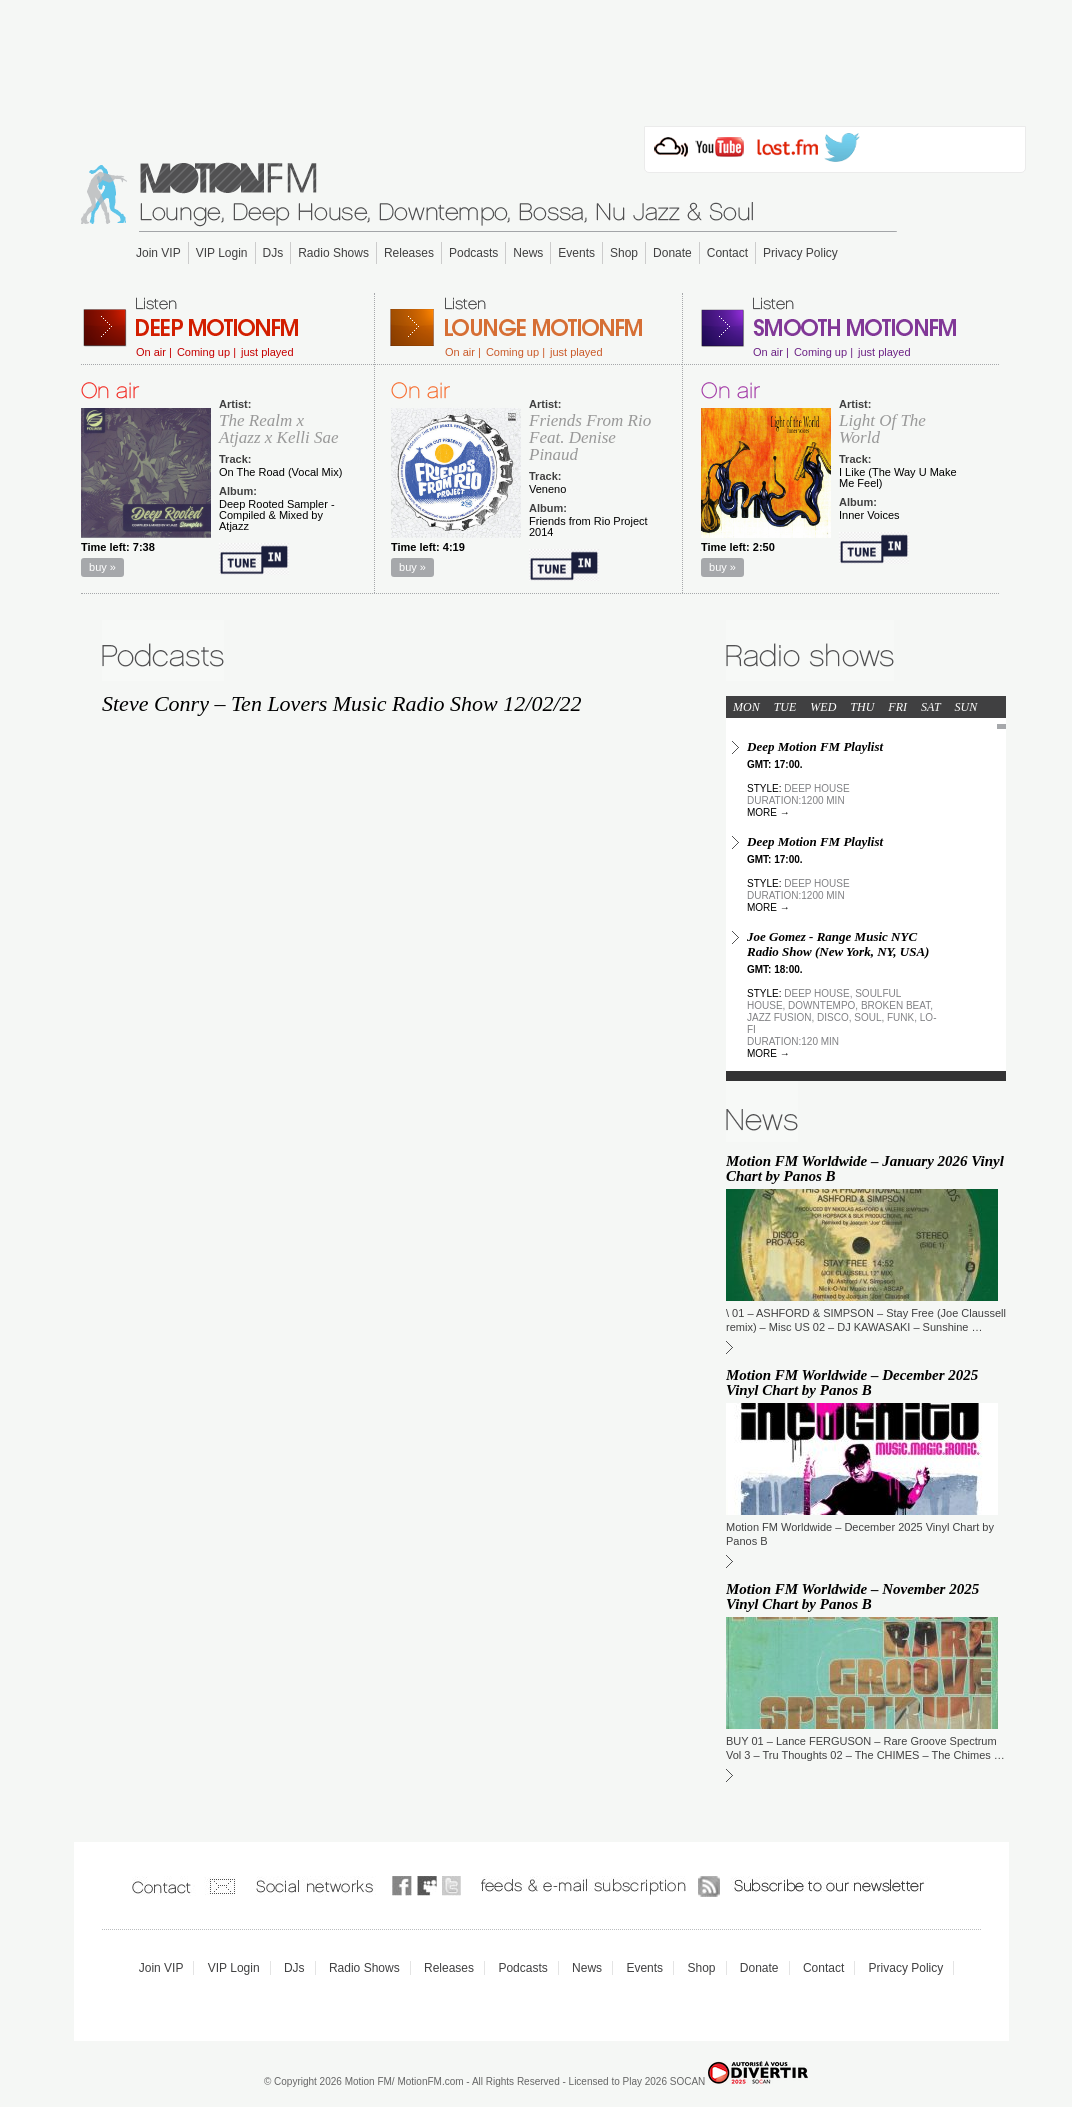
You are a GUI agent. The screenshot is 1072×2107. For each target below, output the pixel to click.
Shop (624, 253)
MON (746, 707)
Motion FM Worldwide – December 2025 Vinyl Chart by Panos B (852, 1382)
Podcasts (473, 253)
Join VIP (158, 253)
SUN (966, 707)
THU (862, 707)
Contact (727, 253)
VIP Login (222, 253)
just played (267, 352)
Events (576, 253)
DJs (273, 253)
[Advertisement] (536, 57)
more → (768, 812)
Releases (409, 253)
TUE (785, 707)
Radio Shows (333, 253)
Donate (672, 253)
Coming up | (206, 352)
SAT (931, 707)
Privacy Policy (800, 253)
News (528, 253)
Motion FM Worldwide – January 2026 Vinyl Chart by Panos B (865, 1168)
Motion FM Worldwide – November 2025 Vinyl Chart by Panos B (852, 1596)
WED (823, 707)
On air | (154, 352)
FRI (897, 707)
